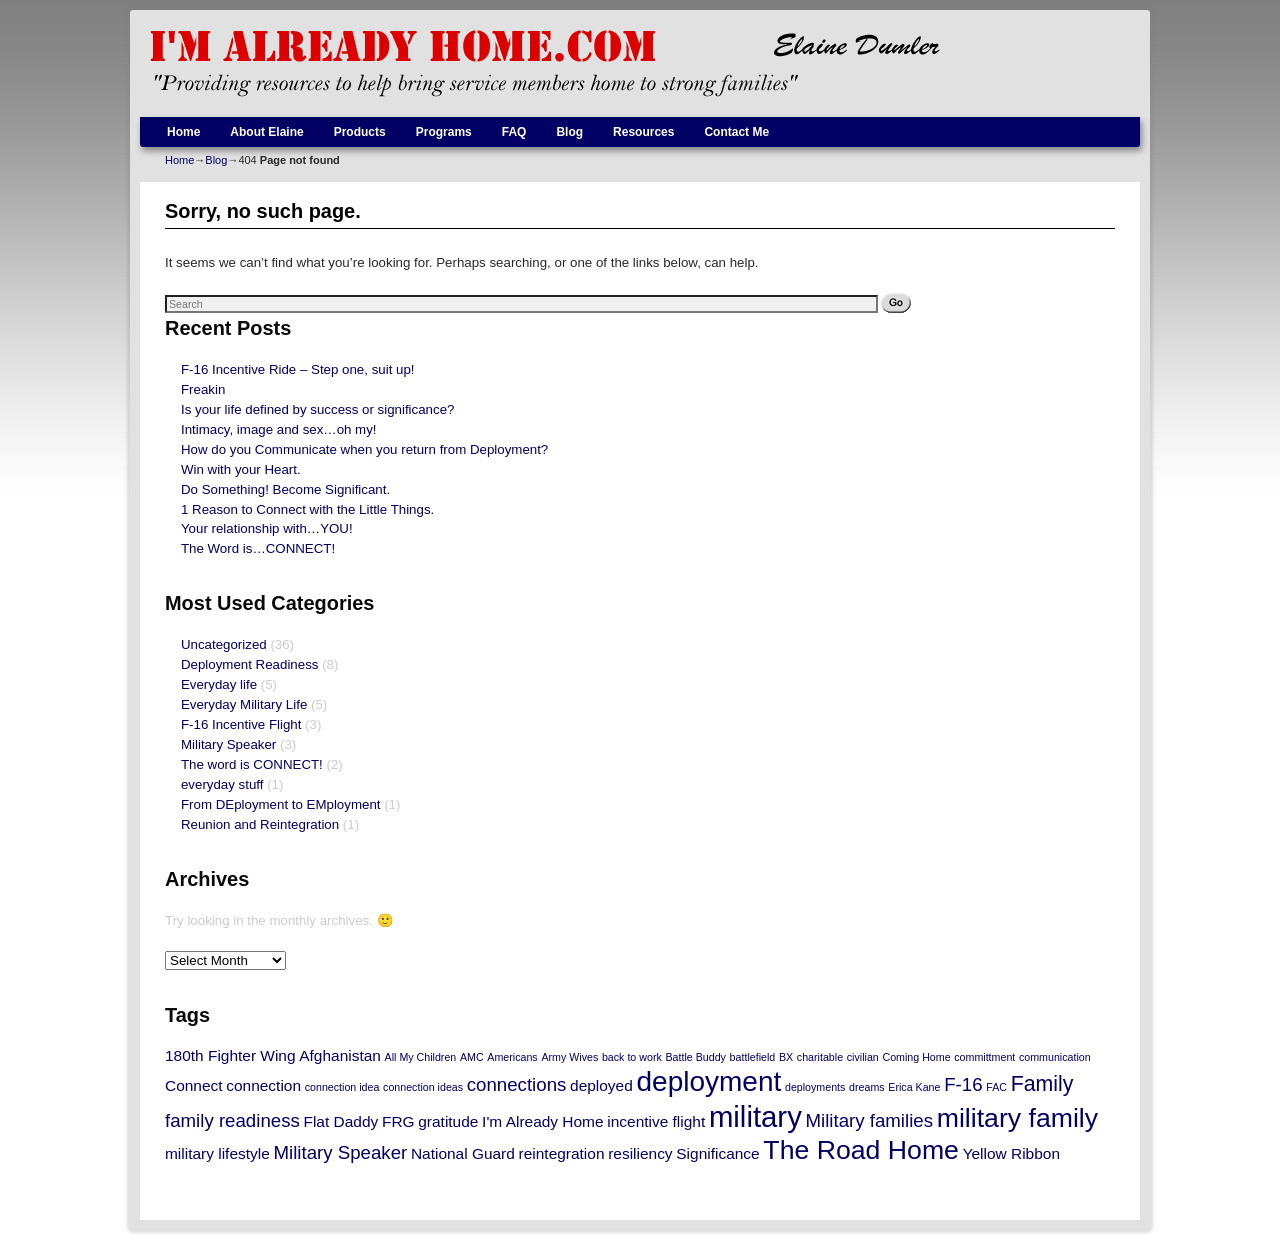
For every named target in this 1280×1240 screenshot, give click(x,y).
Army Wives (569, 1057)
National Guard (463, 1153)
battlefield (753, 1057)
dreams (867, 1087)
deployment (708, 1081)
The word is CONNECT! (252, 764)
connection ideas (423, 1087)
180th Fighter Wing (230, 1055)
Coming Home (916, 1057)
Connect (194, 1085)
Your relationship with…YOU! (267, 528)
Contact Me (736, 132)
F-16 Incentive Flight (241, 724)
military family (1017, 1118)
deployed (601, 1085)
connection (263, 1085)
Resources (643, 132)
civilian (863, 1057)
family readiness (232, 1120)
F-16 (963, 1084)
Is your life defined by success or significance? (317, 409)
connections (517, 1084)
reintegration (562, 1153)
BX (786, 1057)
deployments (815, 1087)
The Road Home (861, 1150)
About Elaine (266, 132)
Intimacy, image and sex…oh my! (279, 429)
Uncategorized (224, 644)
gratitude (448, 1121)
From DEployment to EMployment (281, 804)
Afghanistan (340, 1055)
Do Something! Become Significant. (285, 489)
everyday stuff (222, 784)
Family (1042, 1084)
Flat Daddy (341, 1121)
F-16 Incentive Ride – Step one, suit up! (298, 369)
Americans (512, 1057)
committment (984, 1057)
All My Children (421, 1057)
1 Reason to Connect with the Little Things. (307, 509)
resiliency (640, 1153)
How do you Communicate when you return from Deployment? (364, 449)
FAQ (514, 132)
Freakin (203, 389)
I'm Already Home (542, 1121)
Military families (870, 1120)
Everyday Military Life (244, 704)
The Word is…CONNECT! (258, 548)
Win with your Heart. (241, 469)
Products (360, 132)
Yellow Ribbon (1011, 1153)
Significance (717, 1153)
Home (183, 132)
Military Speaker (228, 744)
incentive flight (656, 1121)
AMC (472, 1057)
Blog (569, 132)
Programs (444, 132)
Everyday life (219, 684)
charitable (820, 1057)
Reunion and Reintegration (260, 824)
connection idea (342, 1087)
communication (1055, 1057)
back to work (632, 1057)
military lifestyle (217, 1153)
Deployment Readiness (249, 664)
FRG (398, 1121)
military (755, 1116)
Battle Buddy (695, 1057)
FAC (996, 1087)
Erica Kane (914, 1087)
